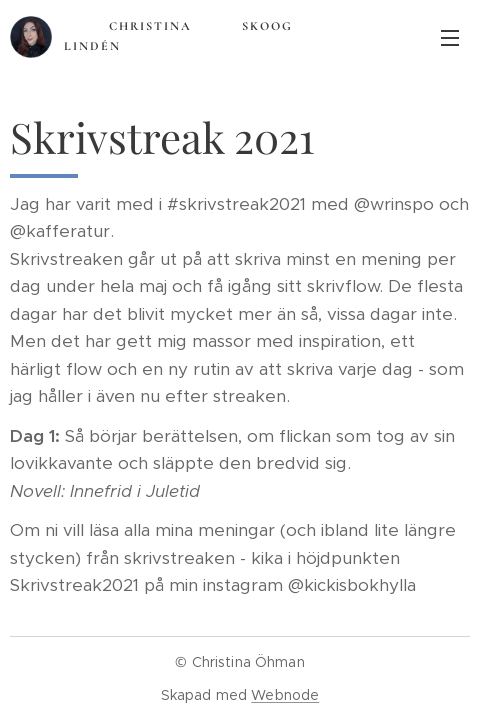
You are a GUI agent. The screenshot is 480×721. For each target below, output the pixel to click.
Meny (450, 38)
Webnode (285, 695)
